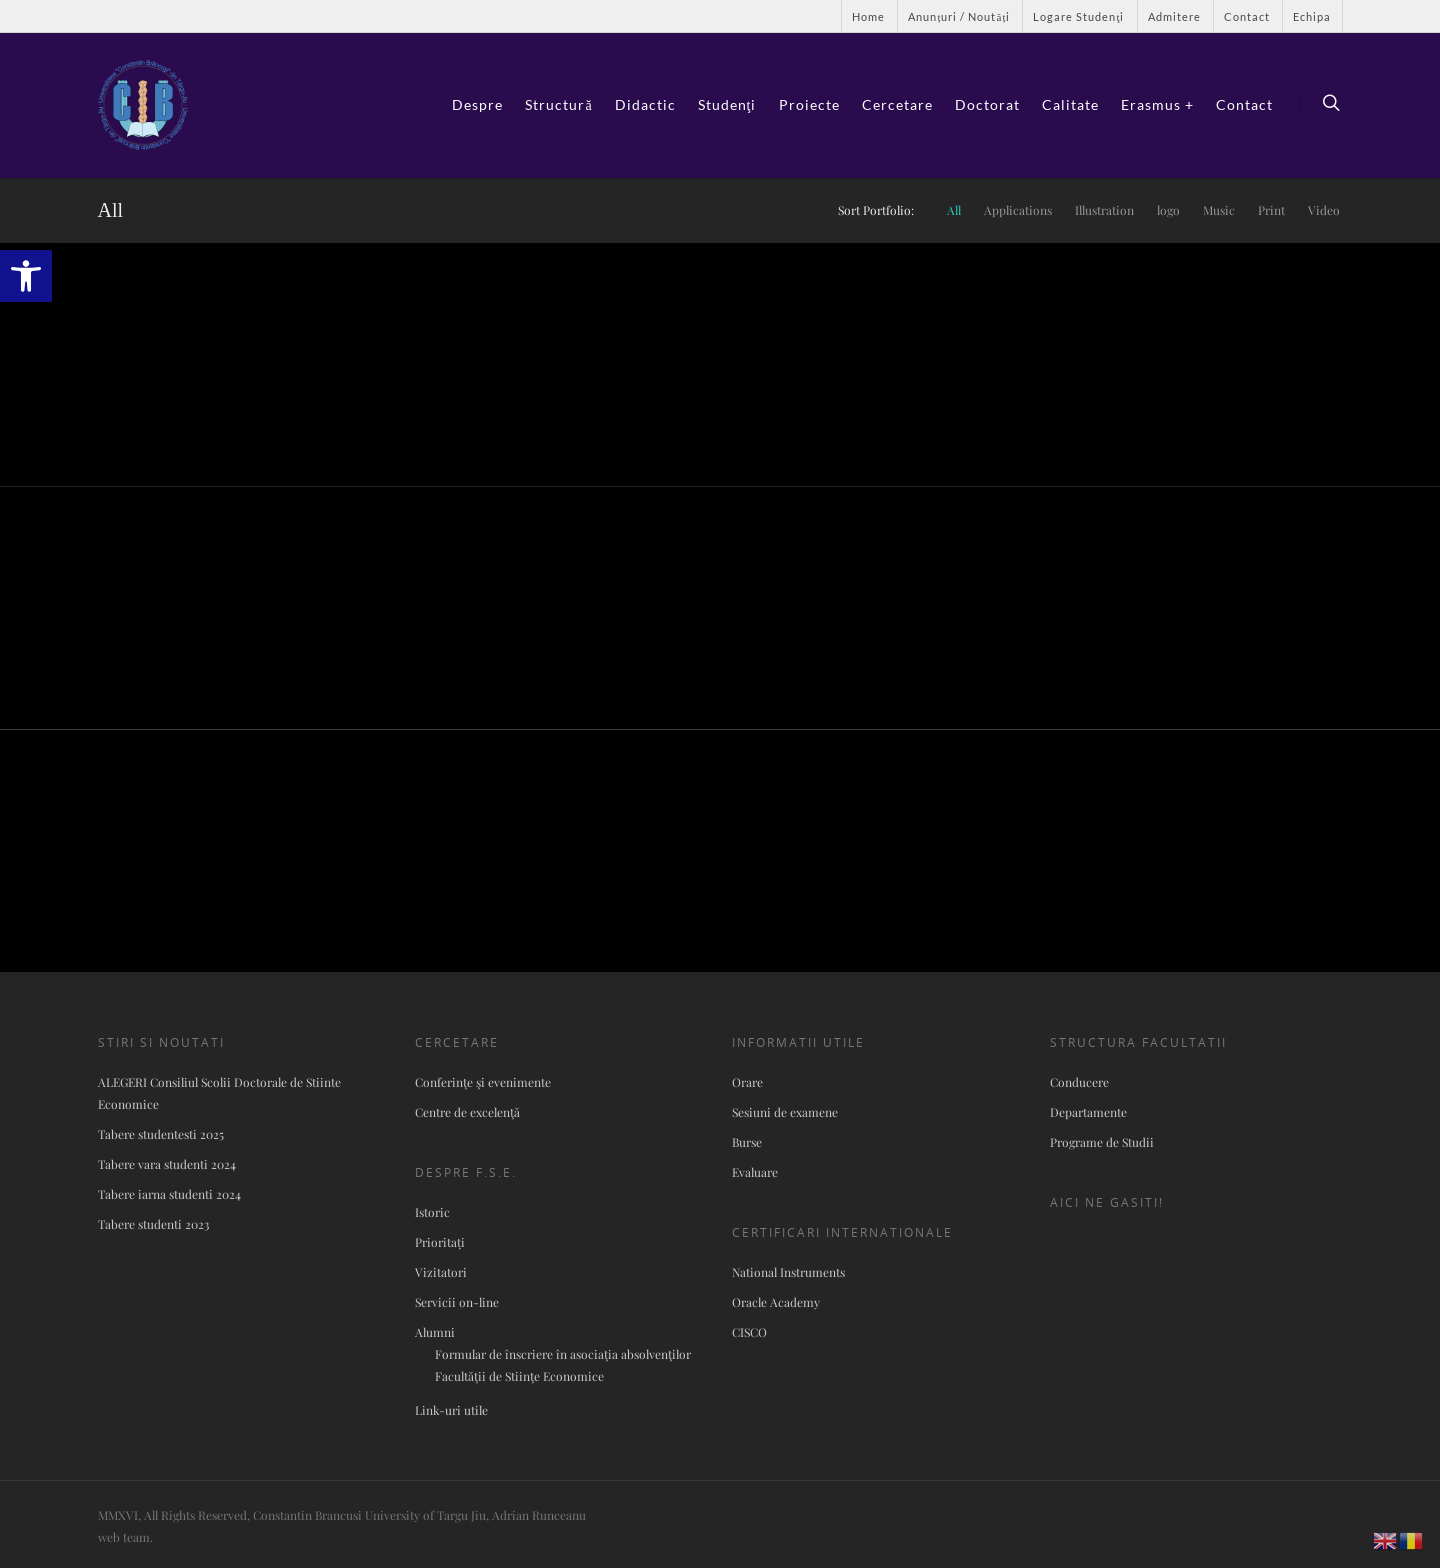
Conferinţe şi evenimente (483, 1082)
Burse (747, 1142)
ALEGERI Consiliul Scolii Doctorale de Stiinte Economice (219, 1093)
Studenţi (727, 104)
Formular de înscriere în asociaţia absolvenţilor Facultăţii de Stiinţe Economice (563, 1365)
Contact (1247, 16)
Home (868, 16)
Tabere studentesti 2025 (161, 1134)
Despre (477, 104)
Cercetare (897, 104)
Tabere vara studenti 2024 (167, 1164)
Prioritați (440, 1242)
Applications (1018, 210)
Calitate (1070, 104)
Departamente (1088, 1112)
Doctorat (987, 104)
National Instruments (788, 1272)
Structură (558, 104)
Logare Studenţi (1078, 16)
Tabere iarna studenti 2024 (169, 1194)
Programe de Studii (1102, 1142)
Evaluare (755, 1172)
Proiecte (809, 104)
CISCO (749, 1332)
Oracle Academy (776, 1302)
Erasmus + (1157, 104)
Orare (747, 1082)
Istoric (432, 1212)
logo (1168, 210)
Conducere (1079, 1082)
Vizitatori (441, 1272)
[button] (26, 276)
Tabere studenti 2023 (153, 1224)
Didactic (645, 104)
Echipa (1312, 16)
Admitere (1174, 16)
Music (1219, 210)
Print (1271, 210)
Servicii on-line (457, 1302)
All (954, 210)
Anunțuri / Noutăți (959, 16)
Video (1324, 210)
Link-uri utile (451, 1410)
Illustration (1104, 210)
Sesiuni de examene (785, 1112)
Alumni (435, 1332)
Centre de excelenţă (467, 1112)
